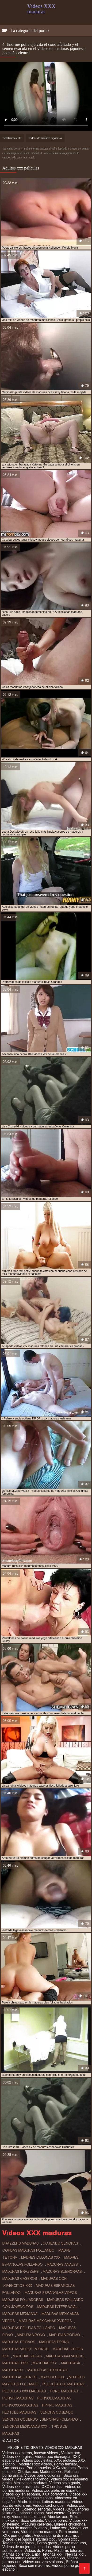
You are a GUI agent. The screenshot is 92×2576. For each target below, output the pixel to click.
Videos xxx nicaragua (52, 2457)
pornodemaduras (54, 2398)
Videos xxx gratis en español (56, 2490)
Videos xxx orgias (17, 2457)
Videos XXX (63, 2509)
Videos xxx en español (21, 2494)
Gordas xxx (68, 2539)
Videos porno (56, 2520)
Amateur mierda (12, 138)
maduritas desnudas (47, 2370)
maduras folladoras (22, 2300)
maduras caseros (19, 2278)
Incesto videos (46, 2453)
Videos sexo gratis (64, 2483)
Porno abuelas (39, 2468)
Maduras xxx (51, 2472)
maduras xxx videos (65, 2356)
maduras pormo (64, 2335)
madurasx (70, 2363)
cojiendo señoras (60, 2243)
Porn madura (70, 2532)
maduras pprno (54, 2342)
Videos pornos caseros (22, 2558)
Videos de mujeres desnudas (26, 2547)
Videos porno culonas (42, 2475)
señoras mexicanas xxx (24, 2426)
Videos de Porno (38, 2551)
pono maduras (64, 2391)
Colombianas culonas (35, 2498)
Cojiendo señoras (36, 2509)
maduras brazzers (20, 2271)
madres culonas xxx (40, 2257)
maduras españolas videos (51, 2293)
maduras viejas (27, 2356)
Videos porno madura (39, 2532)
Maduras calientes (36, 2524)
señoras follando (60, 2419)
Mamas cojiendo (16, 2554)
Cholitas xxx (28, 2472)
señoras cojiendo (20, 2419)
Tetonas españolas (18, 2543)
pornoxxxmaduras (20, 2405)
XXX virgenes (64, 2468)
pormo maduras (17, 2398)
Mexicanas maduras (30, 2483)
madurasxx (12, 2370)
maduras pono (31, 2335)
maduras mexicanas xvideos (45, 2321)
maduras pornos (18, 2342)
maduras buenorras (62, 2271)
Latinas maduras (55, 2502)
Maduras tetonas (68, 2551)
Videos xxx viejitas (37, 2460)
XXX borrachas (54, 2494)
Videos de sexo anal (29, 2517)
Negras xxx (75, 2554)
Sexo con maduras (34, 2566)
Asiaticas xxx (54, 2558)
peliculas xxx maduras (24, 2391)
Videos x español (16, 2539)
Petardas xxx (44, 2539)
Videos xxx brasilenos (21, 2487)
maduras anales (62, 2264)
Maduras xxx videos (35, 2464)
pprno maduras (57, 2405)
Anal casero (55, 2513)
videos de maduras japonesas (45, 138)
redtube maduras (19, 2412)
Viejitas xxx (70, 2453)
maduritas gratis (19, 2377)
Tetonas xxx (52, 2554)
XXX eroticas (65, 2460)
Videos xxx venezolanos (43, 2562)
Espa (36, 2554)
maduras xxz (45, 2363)
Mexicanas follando (32, 2479)
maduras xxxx (15, 2363)
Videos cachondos (49, 2505)
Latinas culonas (31, 2513)
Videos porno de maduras (56, 2536)
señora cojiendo (56, 2412)
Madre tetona (29, 2502)
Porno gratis (47, 2543)
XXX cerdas (52, 2487)
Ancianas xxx (13, 2468)
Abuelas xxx (57, 2517)
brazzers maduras (20, 2243)
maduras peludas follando (28, 2328)
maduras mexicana (20, 2314)
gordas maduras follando (28, 2250)
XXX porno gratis (17, 2536)
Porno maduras (73, 2543)
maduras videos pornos (25, 2349)
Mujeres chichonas (69, 2524)
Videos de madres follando (25, 2528)
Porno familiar (65, 2464)
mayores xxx (53, 2377)
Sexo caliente (31, 2520)
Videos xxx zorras (17, 2453)
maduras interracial (57, 2307)
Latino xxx (59, 2528)
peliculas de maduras (63, 2384)
